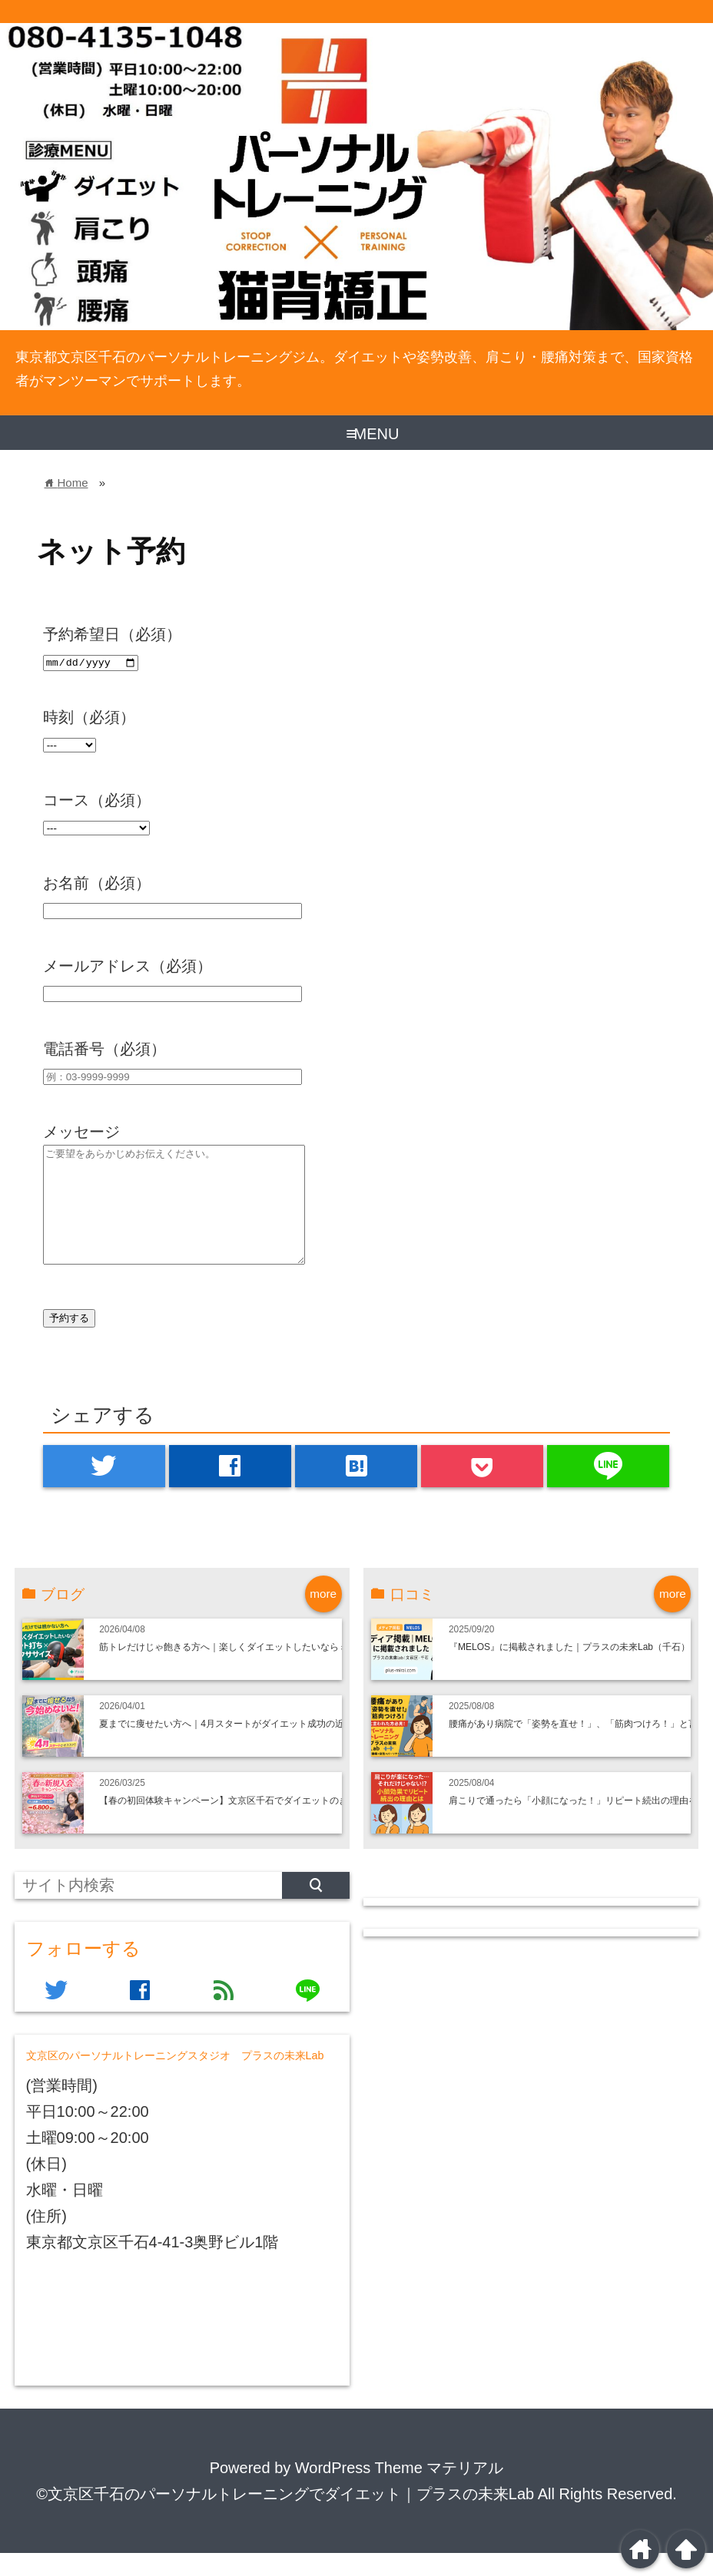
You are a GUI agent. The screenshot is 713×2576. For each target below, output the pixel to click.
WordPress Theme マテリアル (399, 2490)
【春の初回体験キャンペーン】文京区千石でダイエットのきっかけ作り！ (251, 1823)
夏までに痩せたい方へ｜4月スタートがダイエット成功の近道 (226, 1746)
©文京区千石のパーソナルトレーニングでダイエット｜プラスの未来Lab (285, 2516)
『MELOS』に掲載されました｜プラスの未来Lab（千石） (569, 1670)
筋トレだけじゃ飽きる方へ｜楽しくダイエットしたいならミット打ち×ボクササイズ (272, 1670)
